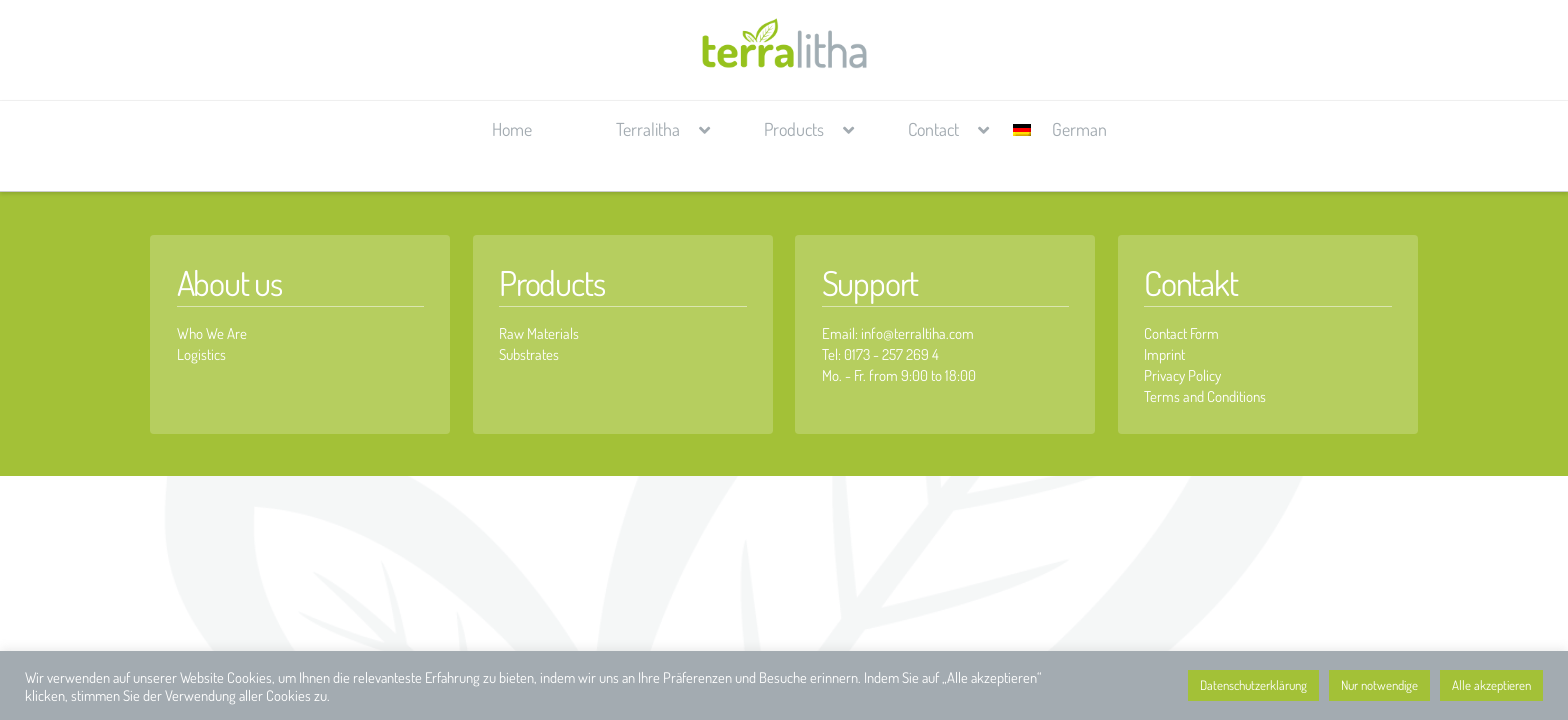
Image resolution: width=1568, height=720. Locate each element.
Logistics (201, 354)
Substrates (529, 354)
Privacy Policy (1182, 375)
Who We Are (212, 333)
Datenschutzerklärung (1253, 685)
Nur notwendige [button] (1379, 685)
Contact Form (1181, 333)
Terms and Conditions (1205, 396)
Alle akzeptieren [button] (1491, 685)
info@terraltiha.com (917, 333)
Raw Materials (539, 333)
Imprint (1164, 354)
